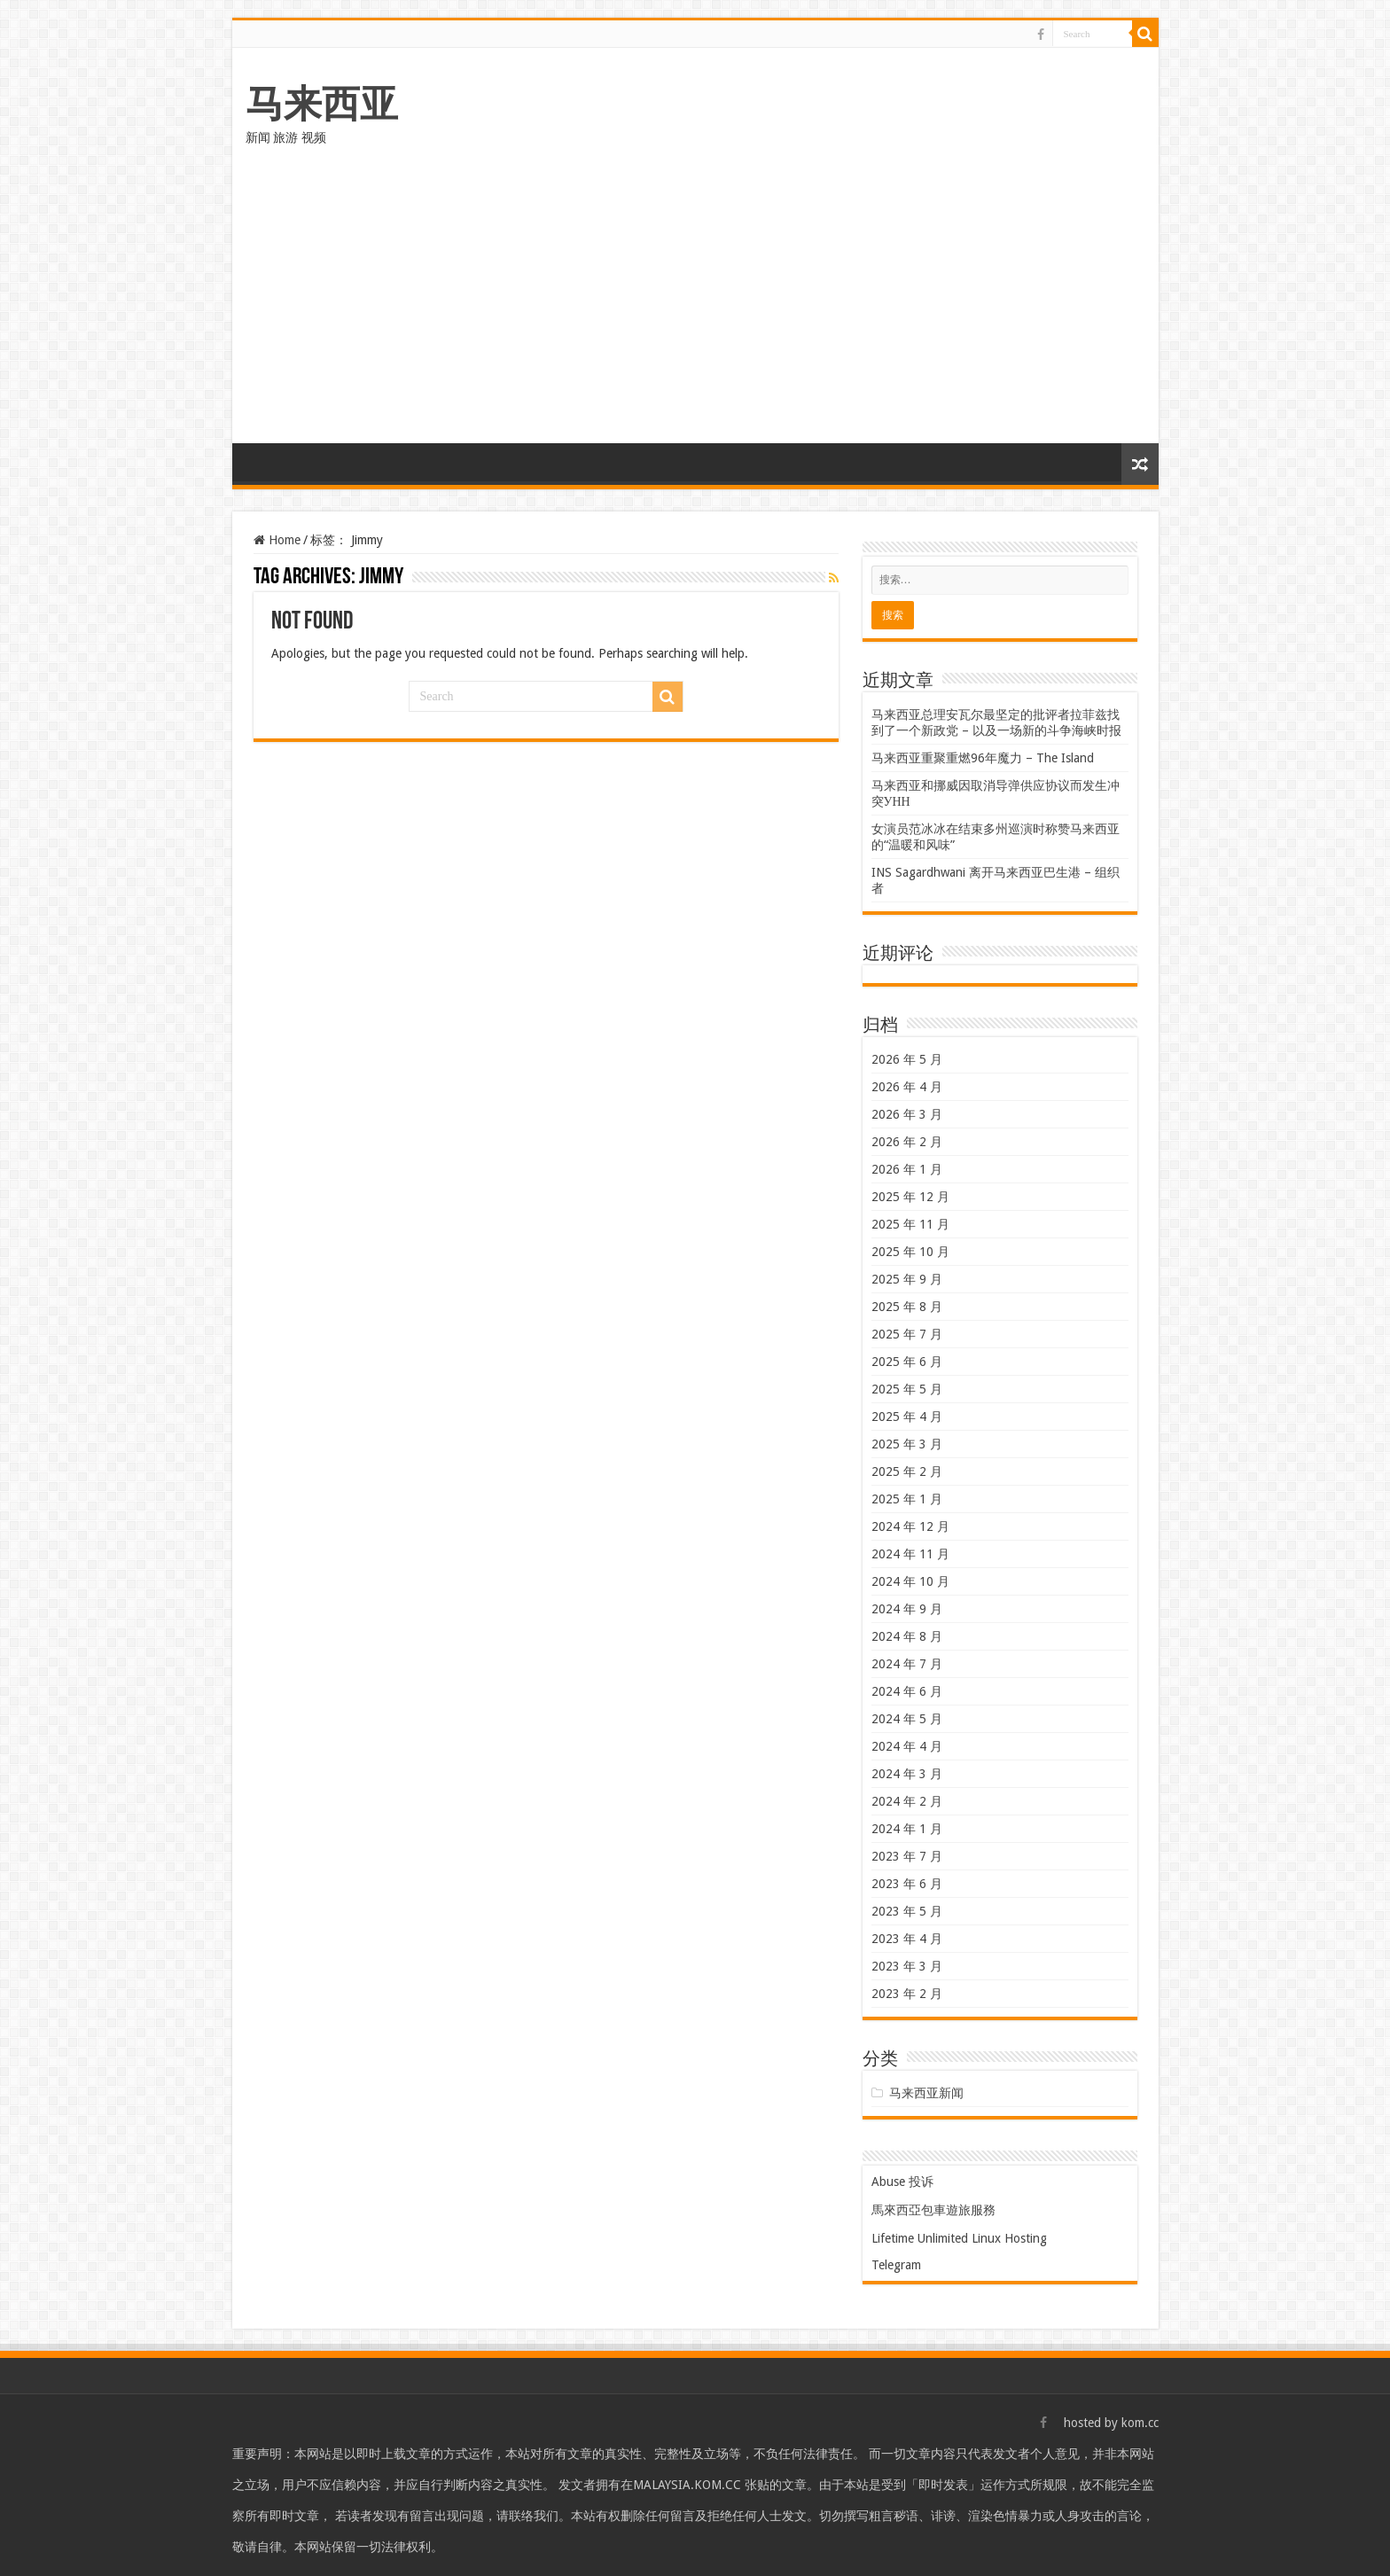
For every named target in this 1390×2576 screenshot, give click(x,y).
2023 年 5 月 (906, 1911)
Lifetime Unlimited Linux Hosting (959, 2238)
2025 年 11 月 (910, 1224)
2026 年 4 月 (906, 1087)
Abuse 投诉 (902, 2181)
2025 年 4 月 (906, 1416)
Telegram (896, 2265)
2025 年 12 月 (910, 1197)
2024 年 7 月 (906, 1664)
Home (277, 540)
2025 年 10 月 (910, 1252)
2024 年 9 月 (906, 1609)
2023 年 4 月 (906, 1939)
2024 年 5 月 (906, 1719)
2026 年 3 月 (906, 1114)
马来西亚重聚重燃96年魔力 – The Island (982, 758)
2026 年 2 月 (906, 1142)
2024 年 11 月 (910, 1554)
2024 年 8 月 (906, 1636)
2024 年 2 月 (906, 1801)
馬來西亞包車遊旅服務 (933, 2210)
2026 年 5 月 (906, 1059)
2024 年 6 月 (906, 1691)
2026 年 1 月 (906, 1169)
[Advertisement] (695, 310)
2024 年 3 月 (906, 1774)
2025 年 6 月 (906, 1361)
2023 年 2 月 (906, 1994)
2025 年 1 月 (906, 1499)
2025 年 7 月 (906, 1334)
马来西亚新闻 (926, 2093)
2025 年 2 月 (906, 1471)
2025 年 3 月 (906, 1444)
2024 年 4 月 (906, 1746)
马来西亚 (322, 103)
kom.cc (1140, 2423)
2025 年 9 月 (906, 1279)
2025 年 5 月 (906, 1389)
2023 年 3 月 (906, 1966)
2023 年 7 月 (906, 1856)
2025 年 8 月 (906, 1307)
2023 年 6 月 (906, 1884)
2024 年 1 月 (906, 1829)
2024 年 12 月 (910, 1526)
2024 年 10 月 (910, 1581)
